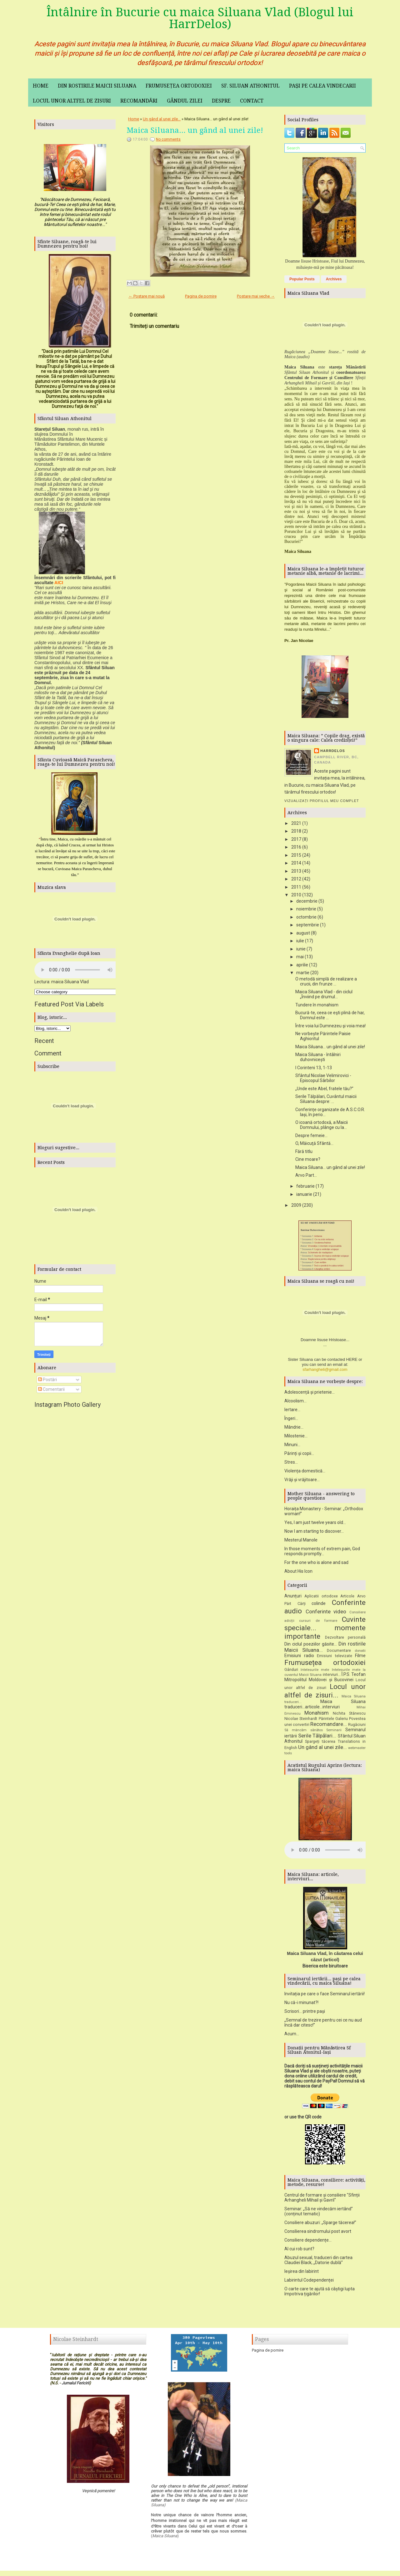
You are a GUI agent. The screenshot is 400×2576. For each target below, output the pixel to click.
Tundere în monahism (316, 1004)
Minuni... (292, 1446)
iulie (300, 940)
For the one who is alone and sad (316, 1564)
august (303, 932)
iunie (301, 948)
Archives (334, 279)
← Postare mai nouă (146, 296)
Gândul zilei (184, 101)
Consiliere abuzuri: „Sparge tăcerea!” (320, 2224)
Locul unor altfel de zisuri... (325, 1693)
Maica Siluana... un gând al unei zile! (195, 130)
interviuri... (332, 1676)
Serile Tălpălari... (317, 1738)
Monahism (316, 1715)
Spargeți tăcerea (320, 1743)
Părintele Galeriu (333, 1720)
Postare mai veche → (256, 296)
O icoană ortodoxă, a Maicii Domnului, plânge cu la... (321, 1125)
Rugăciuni (357, 1726)
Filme (360, 1657)
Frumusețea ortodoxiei (179, 86)
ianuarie (304, 1194)
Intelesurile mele (315, 1672)
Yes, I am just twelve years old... (315, 1524)
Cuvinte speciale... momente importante (325, 1629)
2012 (296, 878)
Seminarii (334, 1732)
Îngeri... (291, 1420)
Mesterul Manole (301, 1542)
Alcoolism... (295, 1403)
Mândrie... (293, 1429)
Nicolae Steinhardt (300, 1720)
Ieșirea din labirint (301, 2273)
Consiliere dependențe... (308, 2242)
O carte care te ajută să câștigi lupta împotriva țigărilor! (319, 2293)
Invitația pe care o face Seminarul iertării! (324, 1995)
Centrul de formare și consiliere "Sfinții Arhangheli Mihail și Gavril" (322, 2200)
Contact (251, 101)
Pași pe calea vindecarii (322, 86)
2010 (296, 894)
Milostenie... (296, 1438)
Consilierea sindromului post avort (317, 2233)
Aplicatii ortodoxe (321, 1598)
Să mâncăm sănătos (303, 1732)
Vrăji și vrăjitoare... (302, 1481)
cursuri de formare (318, 1623)
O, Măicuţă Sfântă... (314, 1143)
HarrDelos (332, 751)
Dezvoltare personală (345, 1639)
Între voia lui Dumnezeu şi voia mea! (330, 1025)
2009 (296, 1205)
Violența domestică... (304, 1473)
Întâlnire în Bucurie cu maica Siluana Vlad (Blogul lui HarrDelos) (200, 18)
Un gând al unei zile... (162, 119)
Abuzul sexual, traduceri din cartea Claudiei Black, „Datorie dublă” (318, 2262)
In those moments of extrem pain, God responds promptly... (322, 1553)
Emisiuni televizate (334, 1658)
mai (300, 956)
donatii (360, 1653)
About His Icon (298, 1573)
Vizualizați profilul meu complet (321, 801)
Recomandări (139, 101)
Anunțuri (293, 1598)
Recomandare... (328, 1726)
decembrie (307, 901)
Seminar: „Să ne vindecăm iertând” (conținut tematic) (318, 2213)
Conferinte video (326, 1614)
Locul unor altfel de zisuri (72, 101)
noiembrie (306, 908)
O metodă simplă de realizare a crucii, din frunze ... (326, 981)
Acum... (291, 2035)
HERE (352, 1361)
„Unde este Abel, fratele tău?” (324, 1088)
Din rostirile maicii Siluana (97, 86)
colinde (319, 1605)
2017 (296, 839)
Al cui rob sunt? (299, 2250)
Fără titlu (303, 1151)
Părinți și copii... (299, 1455)
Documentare (339, 1652)
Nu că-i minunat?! (301, 2004)
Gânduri (291, 1671)
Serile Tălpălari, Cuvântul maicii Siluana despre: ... (326, 1099)
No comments (168, 139)
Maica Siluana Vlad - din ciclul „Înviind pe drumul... (323, 994)
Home (40, 86)
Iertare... (292, 1411)
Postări (47, 1379)
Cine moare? (307, 1159)
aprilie (302, 964)
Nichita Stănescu (349, 1715)
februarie (305, 1186)
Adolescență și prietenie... (309, 1394)
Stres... (291, 1464)
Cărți (302, 1605)
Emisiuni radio (299, 1657)
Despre (221, 101)
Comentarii (51, 1389)
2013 (296, 871)
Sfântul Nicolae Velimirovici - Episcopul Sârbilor (323, 1078)
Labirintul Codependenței (309, 2282)
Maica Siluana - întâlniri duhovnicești (318, 1057)
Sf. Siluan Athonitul (250, 86)
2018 (296, 831)
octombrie (306, 917)
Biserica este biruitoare (325, 1968)
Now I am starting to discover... (314, 1533)
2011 (296, 887)
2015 (296, 855)
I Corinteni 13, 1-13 (313, 1067)
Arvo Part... (306, 1175)
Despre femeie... (311, 1135)
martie (302, 972)
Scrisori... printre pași (304, 2013)
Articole (347, 1598)
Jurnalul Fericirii (75, 2385)
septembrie (307, 924)
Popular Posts (302, 279)
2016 (296, 846)
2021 (296, 823)
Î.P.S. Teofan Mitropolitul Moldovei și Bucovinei (325, 1679)
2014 (296, 862)
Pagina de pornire (201, 296)
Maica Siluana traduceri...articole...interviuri (325, 1706)
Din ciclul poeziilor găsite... (310, 1646)
